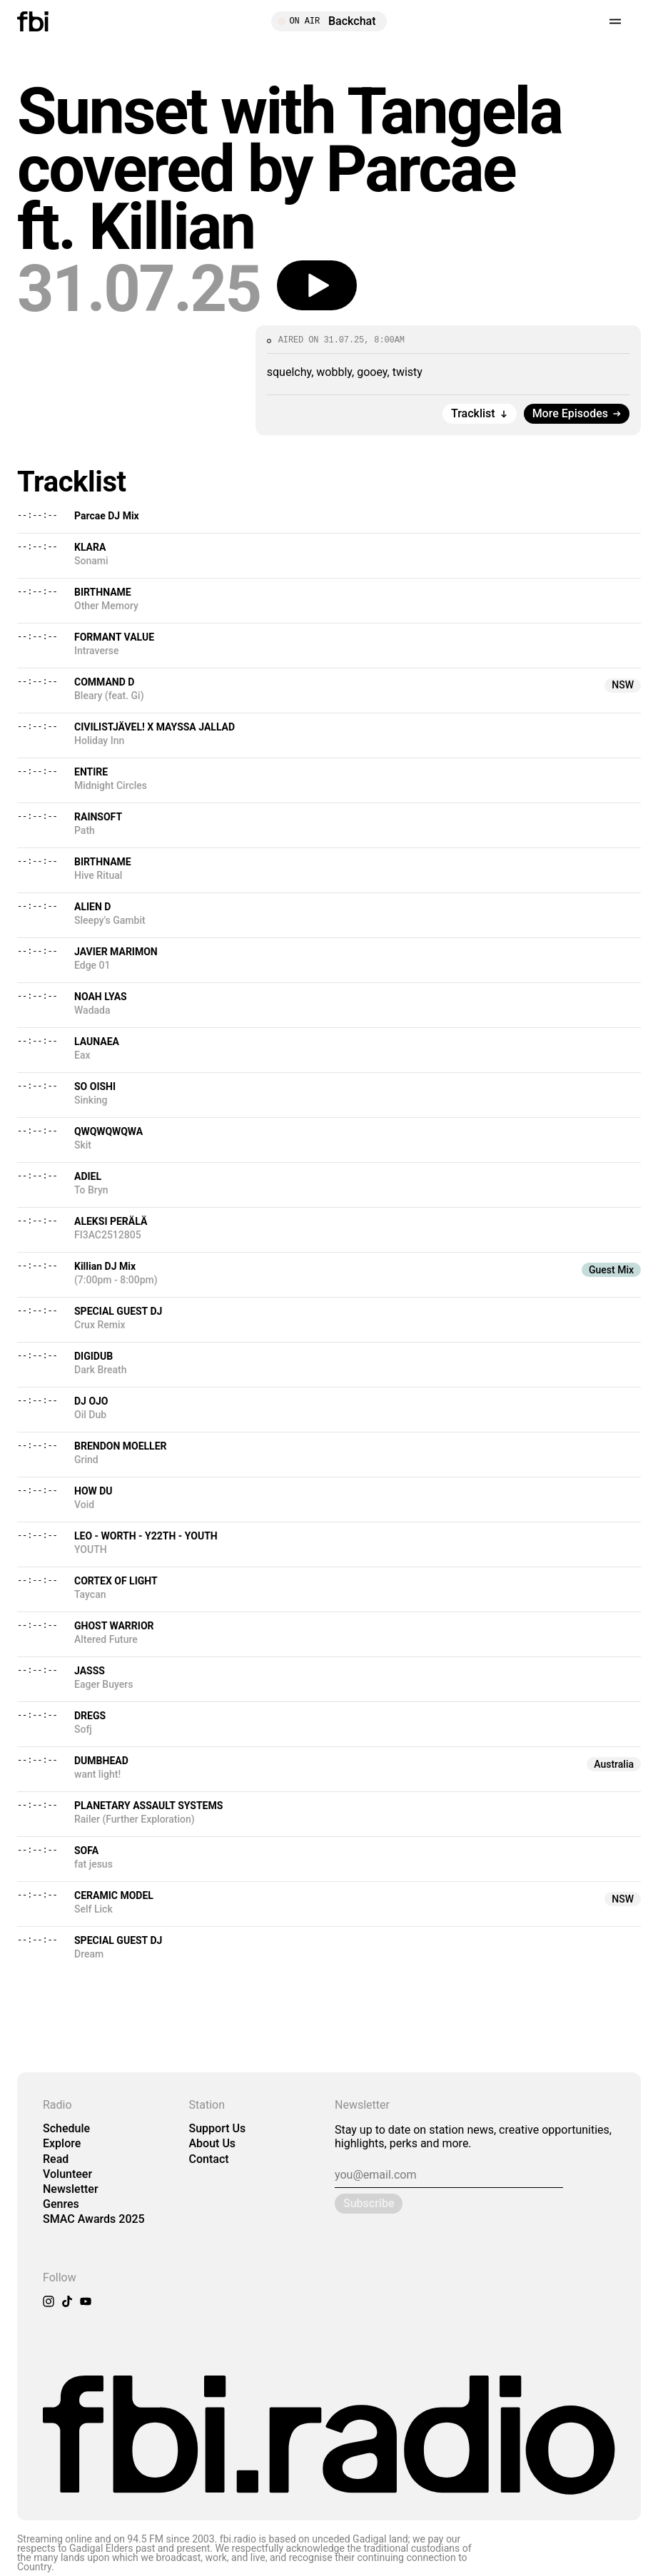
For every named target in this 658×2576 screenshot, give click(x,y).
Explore (62, 2143)
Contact (209, 2159)
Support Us (217, 2128)
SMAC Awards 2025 (94, 2219)
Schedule (66, 2128)
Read (56, 2159)
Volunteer (67, 2174)
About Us (212, 2143)
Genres (61, 2204)
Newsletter (70, 2189)
